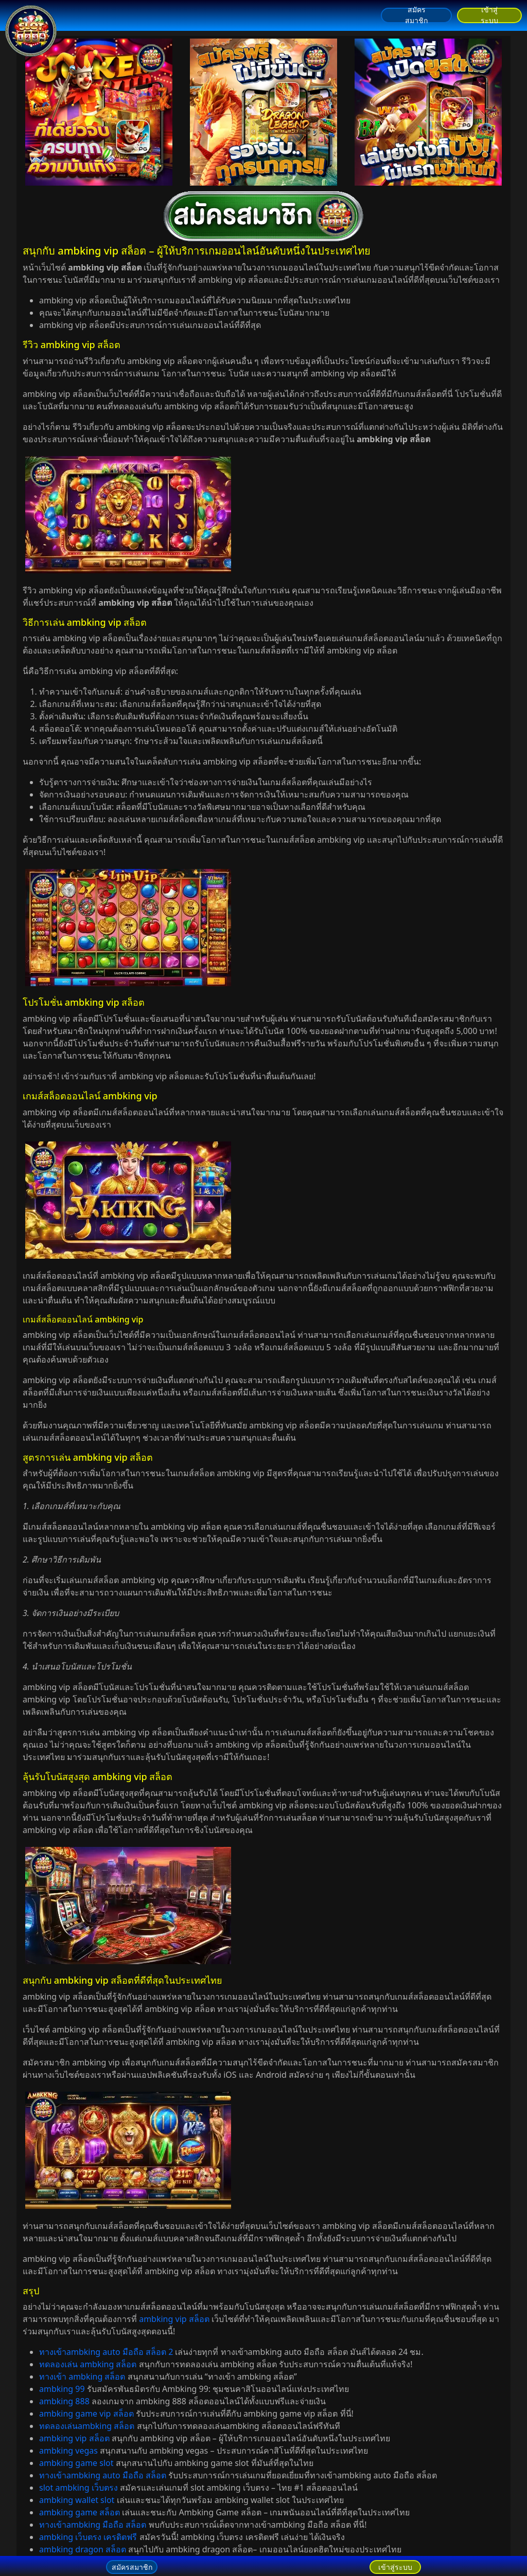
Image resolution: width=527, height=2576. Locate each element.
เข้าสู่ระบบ (489, 15)
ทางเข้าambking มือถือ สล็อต (93, 2524)
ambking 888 (64, 2401)
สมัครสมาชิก (416, 15)
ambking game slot (76, 2463)
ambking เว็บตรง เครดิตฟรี (88, 2537)
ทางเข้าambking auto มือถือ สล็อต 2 (106, 2351)
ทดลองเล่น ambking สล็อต (88, 2364)
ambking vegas (68, 2450)
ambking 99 (62, 2388)
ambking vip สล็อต (174, 2319)
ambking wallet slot (76, 2500)
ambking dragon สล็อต (82, 2549)
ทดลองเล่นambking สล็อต (86, 2426)
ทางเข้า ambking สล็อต (82, 2376)
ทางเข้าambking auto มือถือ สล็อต (102, 2475)
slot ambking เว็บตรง (78, 2487)
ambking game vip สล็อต (86, 2413)
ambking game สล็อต (79, 2512)
